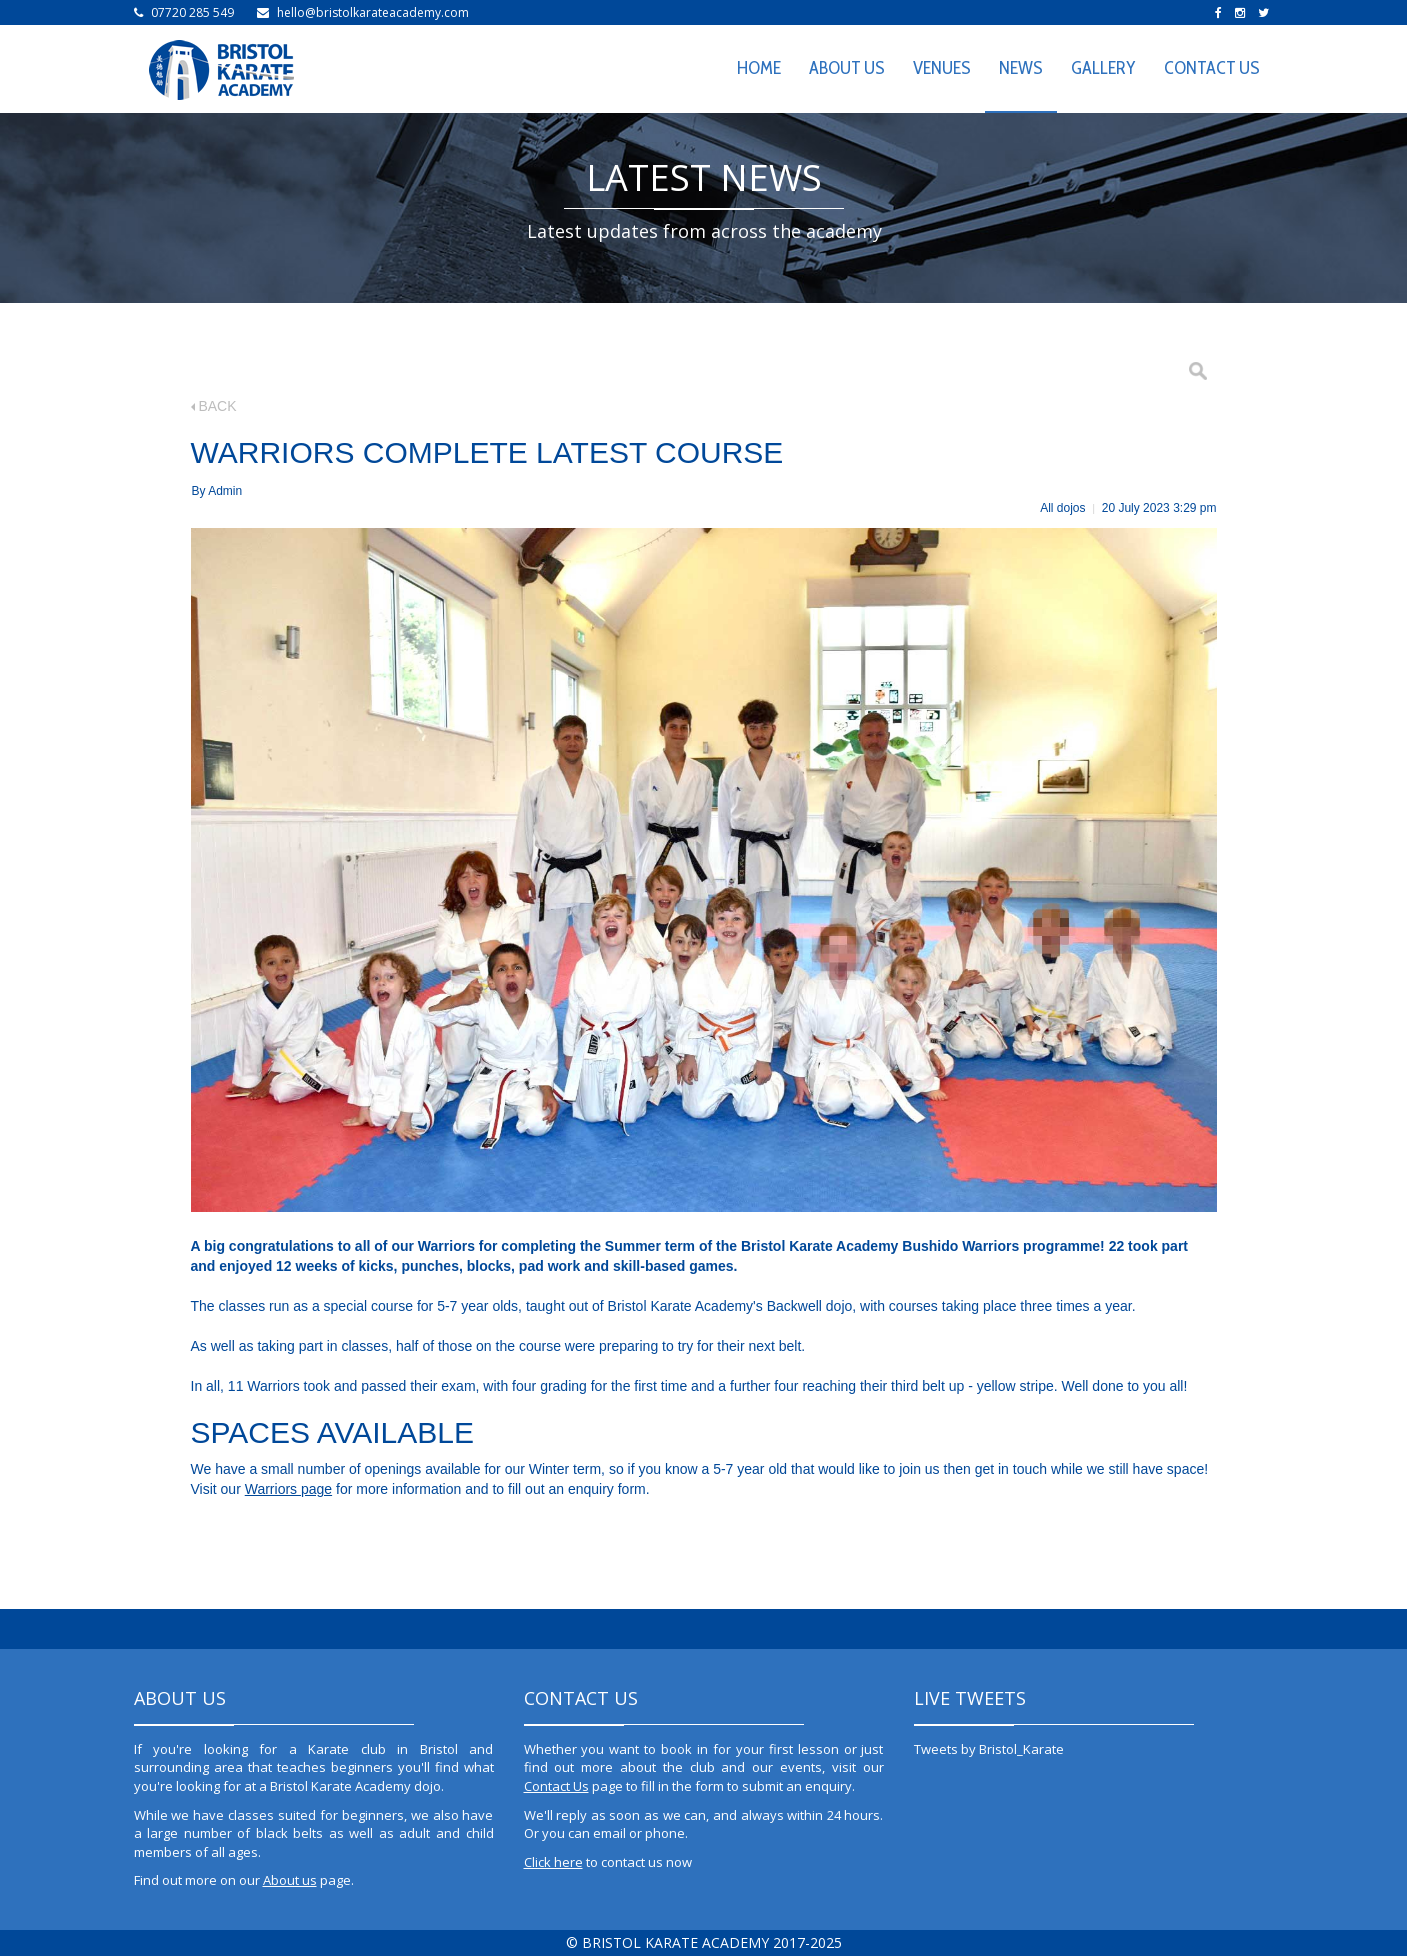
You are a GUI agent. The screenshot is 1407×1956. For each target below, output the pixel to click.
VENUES (942, 68)
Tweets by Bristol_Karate (989, 1749)
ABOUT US (847, 68)
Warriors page (288, 1489)
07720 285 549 (192, 12)
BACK (214, 406)
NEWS (1021, 68)
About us (290, 1880)
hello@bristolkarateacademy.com (373, 12)
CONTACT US (1212, 68)
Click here (553, 1862)
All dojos (1062, 508)
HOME (759, 68)
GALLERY (1103, 68)
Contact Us (556, 1786)
